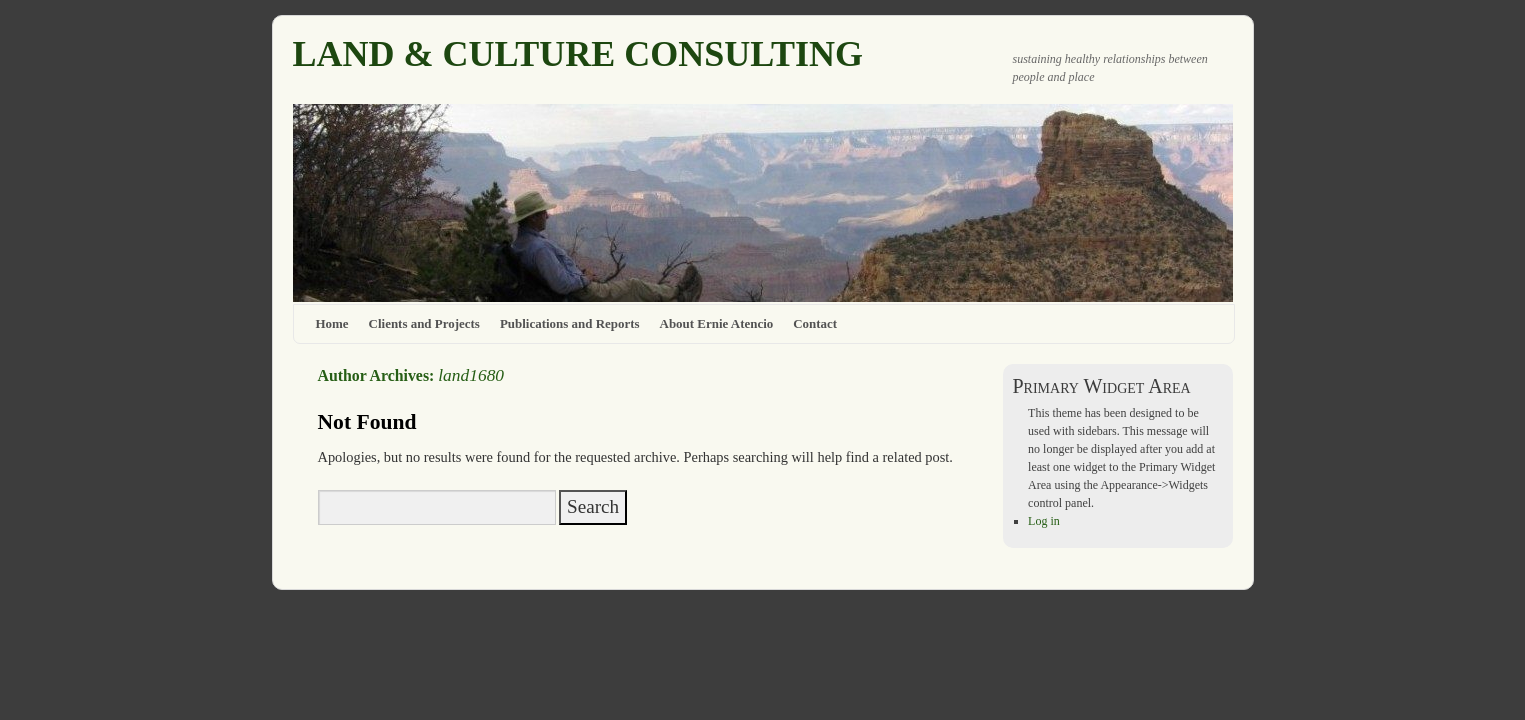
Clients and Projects (424, 323)
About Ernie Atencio (717, 323)
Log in (1044, 521)
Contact (815, 323)
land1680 (471, 375)
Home (332, 323)
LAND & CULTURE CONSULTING (578, 54)
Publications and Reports (570, 323)
